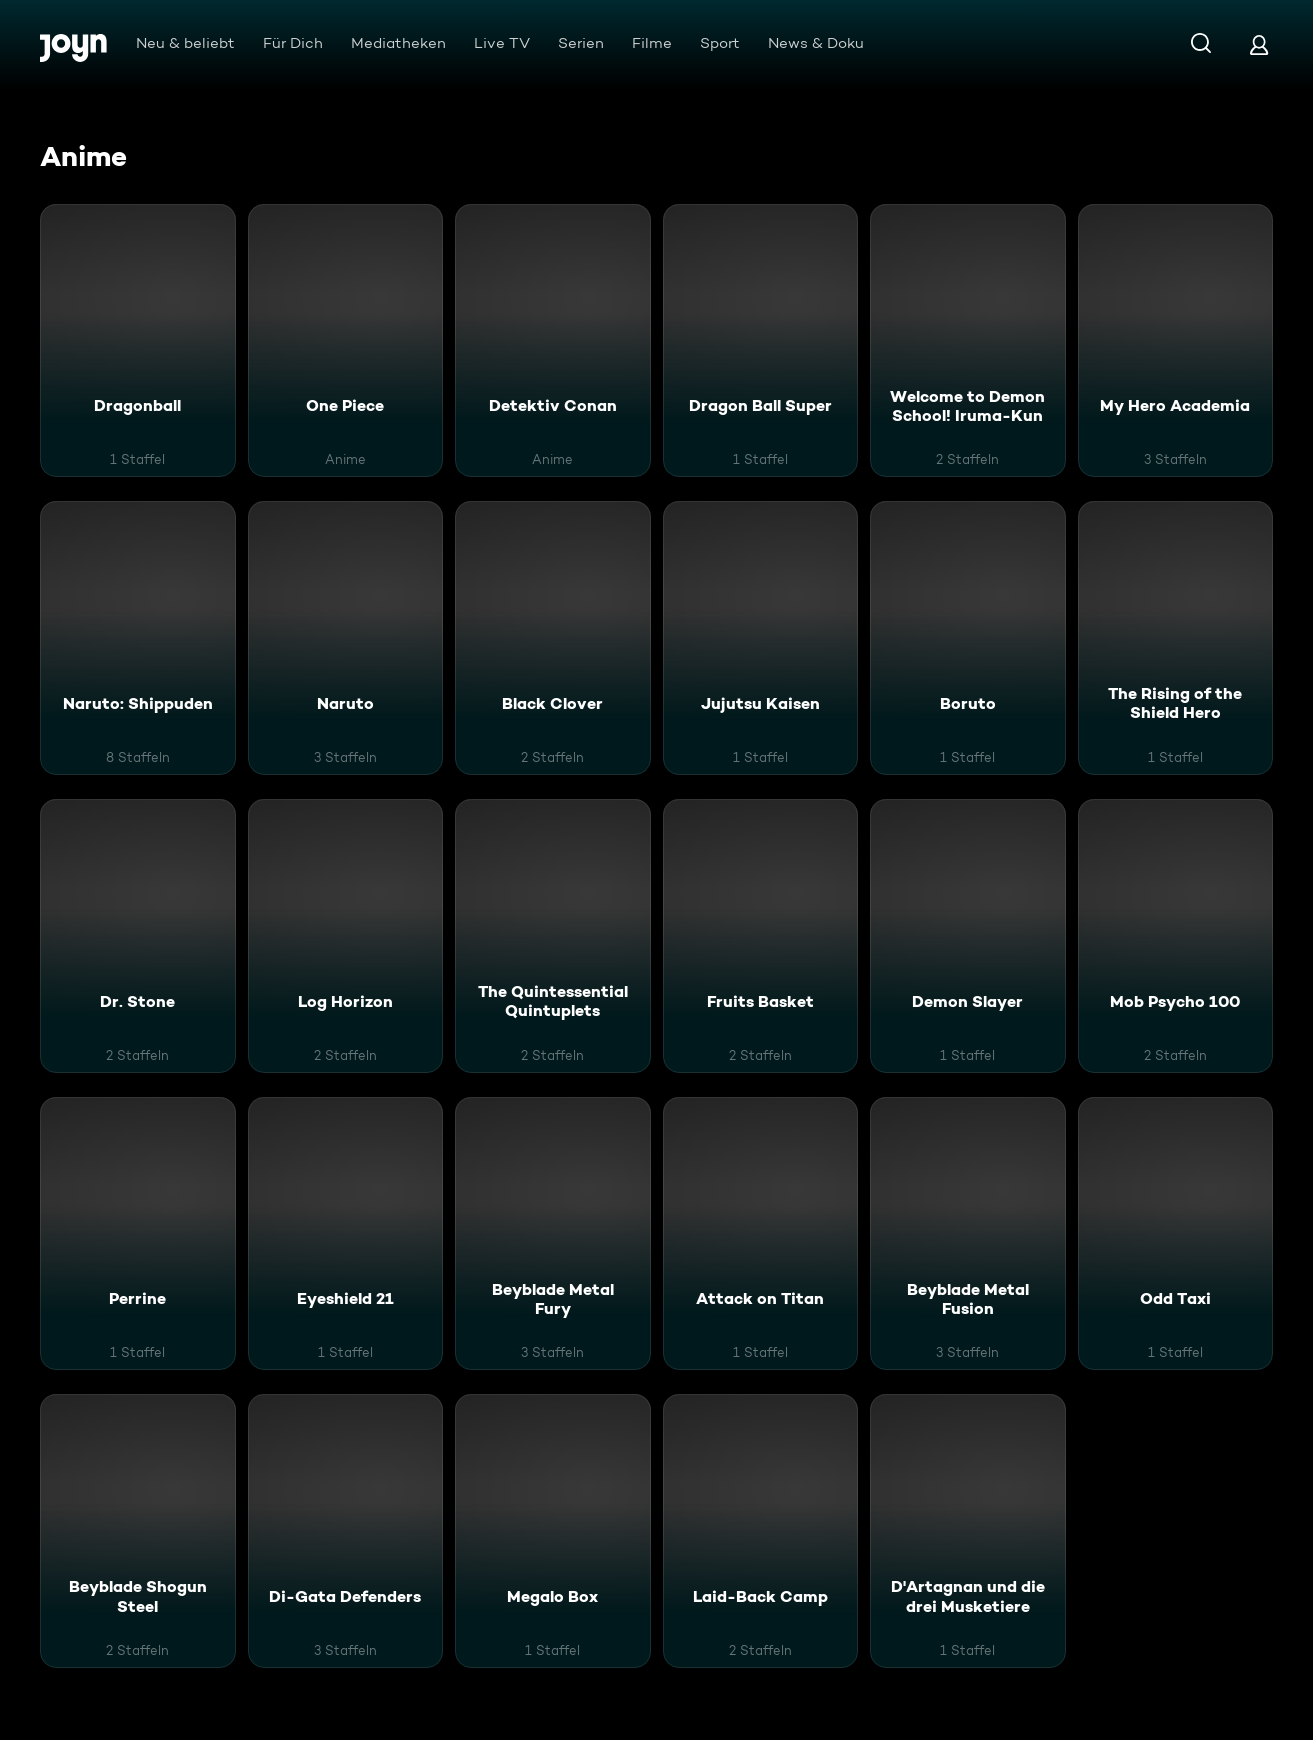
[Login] (1259, 44)
